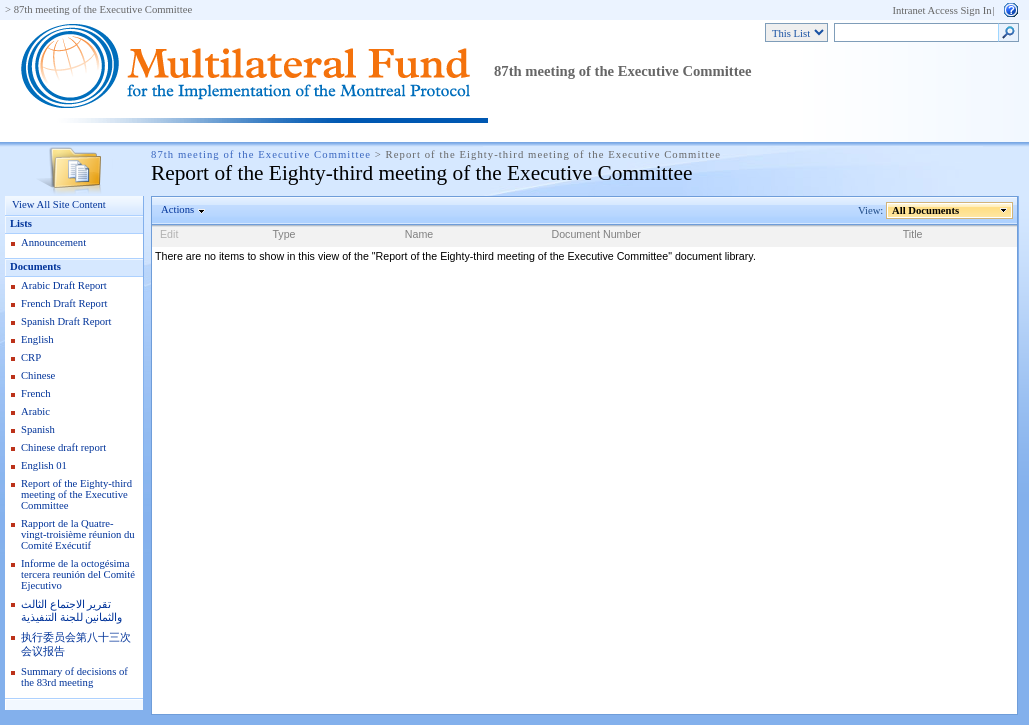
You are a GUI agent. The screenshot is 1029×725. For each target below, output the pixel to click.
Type (283, 234)
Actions (178, 209)
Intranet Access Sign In (941, 10)
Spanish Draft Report (66, 321)
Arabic (35, 411)
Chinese (38, 375)
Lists (21, 223)
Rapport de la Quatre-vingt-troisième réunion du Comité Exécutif (78, 534)
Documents (35, 266)
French (36, 393)
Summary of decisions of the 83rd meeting (74, 677)
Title (913, 234)
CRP (31, 357)
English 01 (44, 465)
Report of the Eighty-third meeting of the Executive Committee (76, 494)
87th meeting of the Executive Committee (103, 9)
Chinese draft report (63, 447)
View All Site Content (59, 204)
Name (419, 234)
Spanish (38, 429)
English (37, 339)
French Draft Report (64, 303)
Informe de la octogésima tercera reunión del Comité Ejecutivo (78, 574)
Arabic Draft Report (64, 285)
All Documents (926, 210)
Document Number (595, 234)
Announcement (53, 242)
